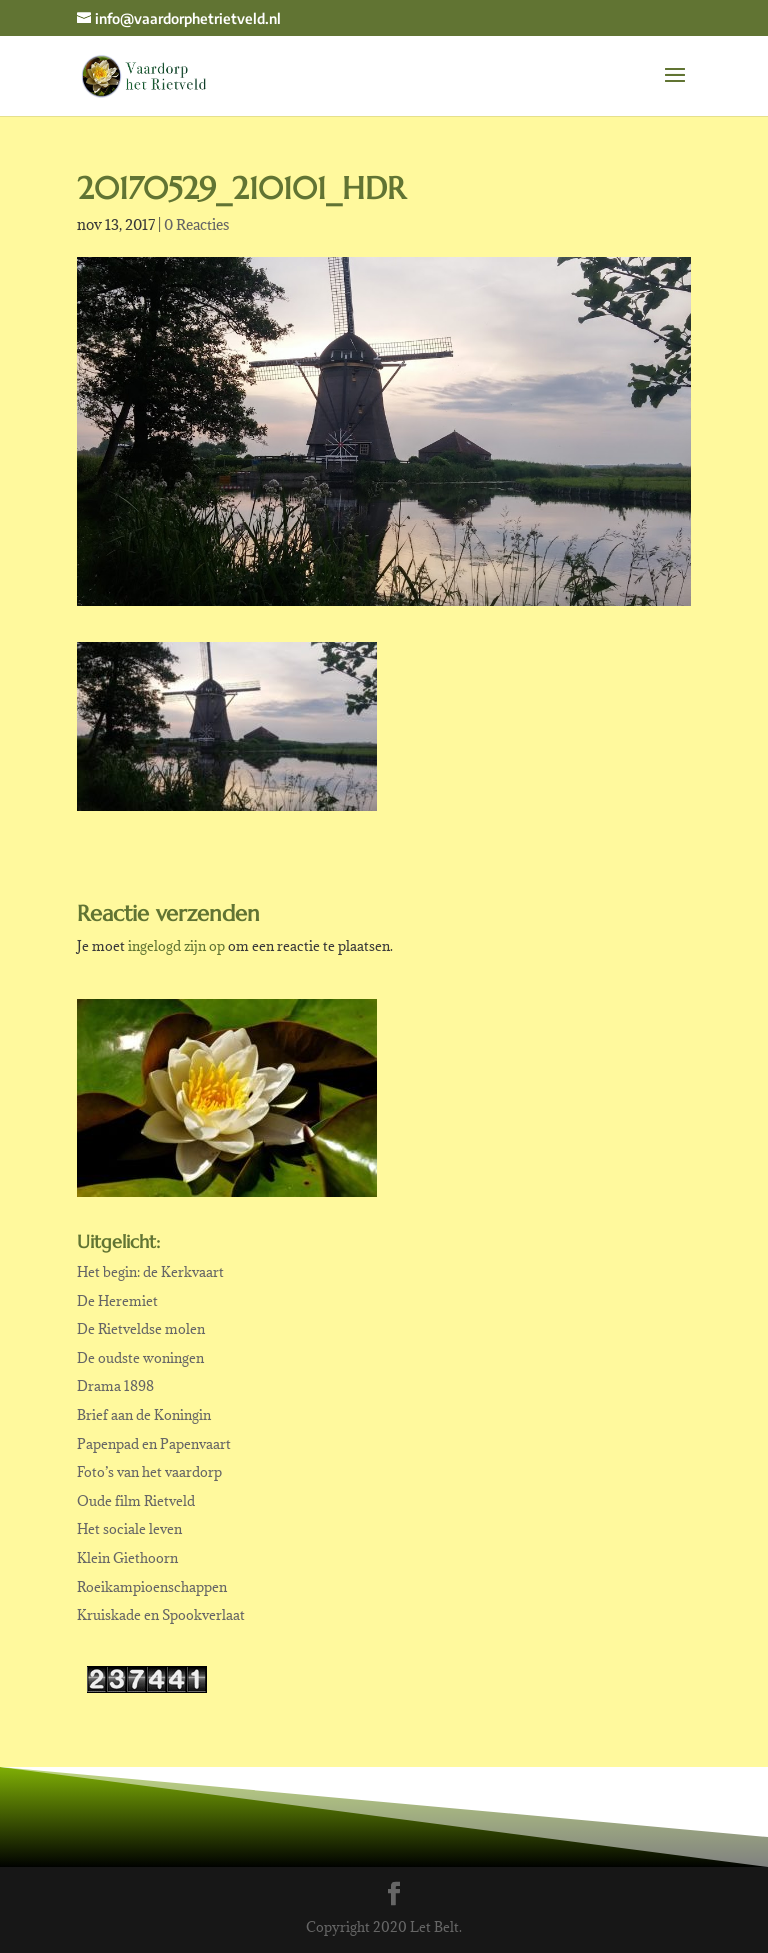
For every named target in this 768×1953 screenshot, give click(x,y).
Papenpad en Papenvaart (154, 1444)
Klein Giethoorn (127, 1558)
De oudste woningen (140, 1358)
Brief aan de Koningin (144, 1415)
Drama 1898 (115, 1386)
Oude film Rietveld (136, 1501)
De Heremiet (117, 1301)
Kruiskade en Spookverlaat (161, 1615)
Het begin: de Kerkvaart (150, 1272)
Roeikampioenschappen (152, 1587)
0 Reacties (196, 224)
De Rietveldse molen (141, 1329)
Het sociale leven (129, 1529)
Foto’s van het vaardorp (149, 1472)
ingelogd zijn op (176, 946)
